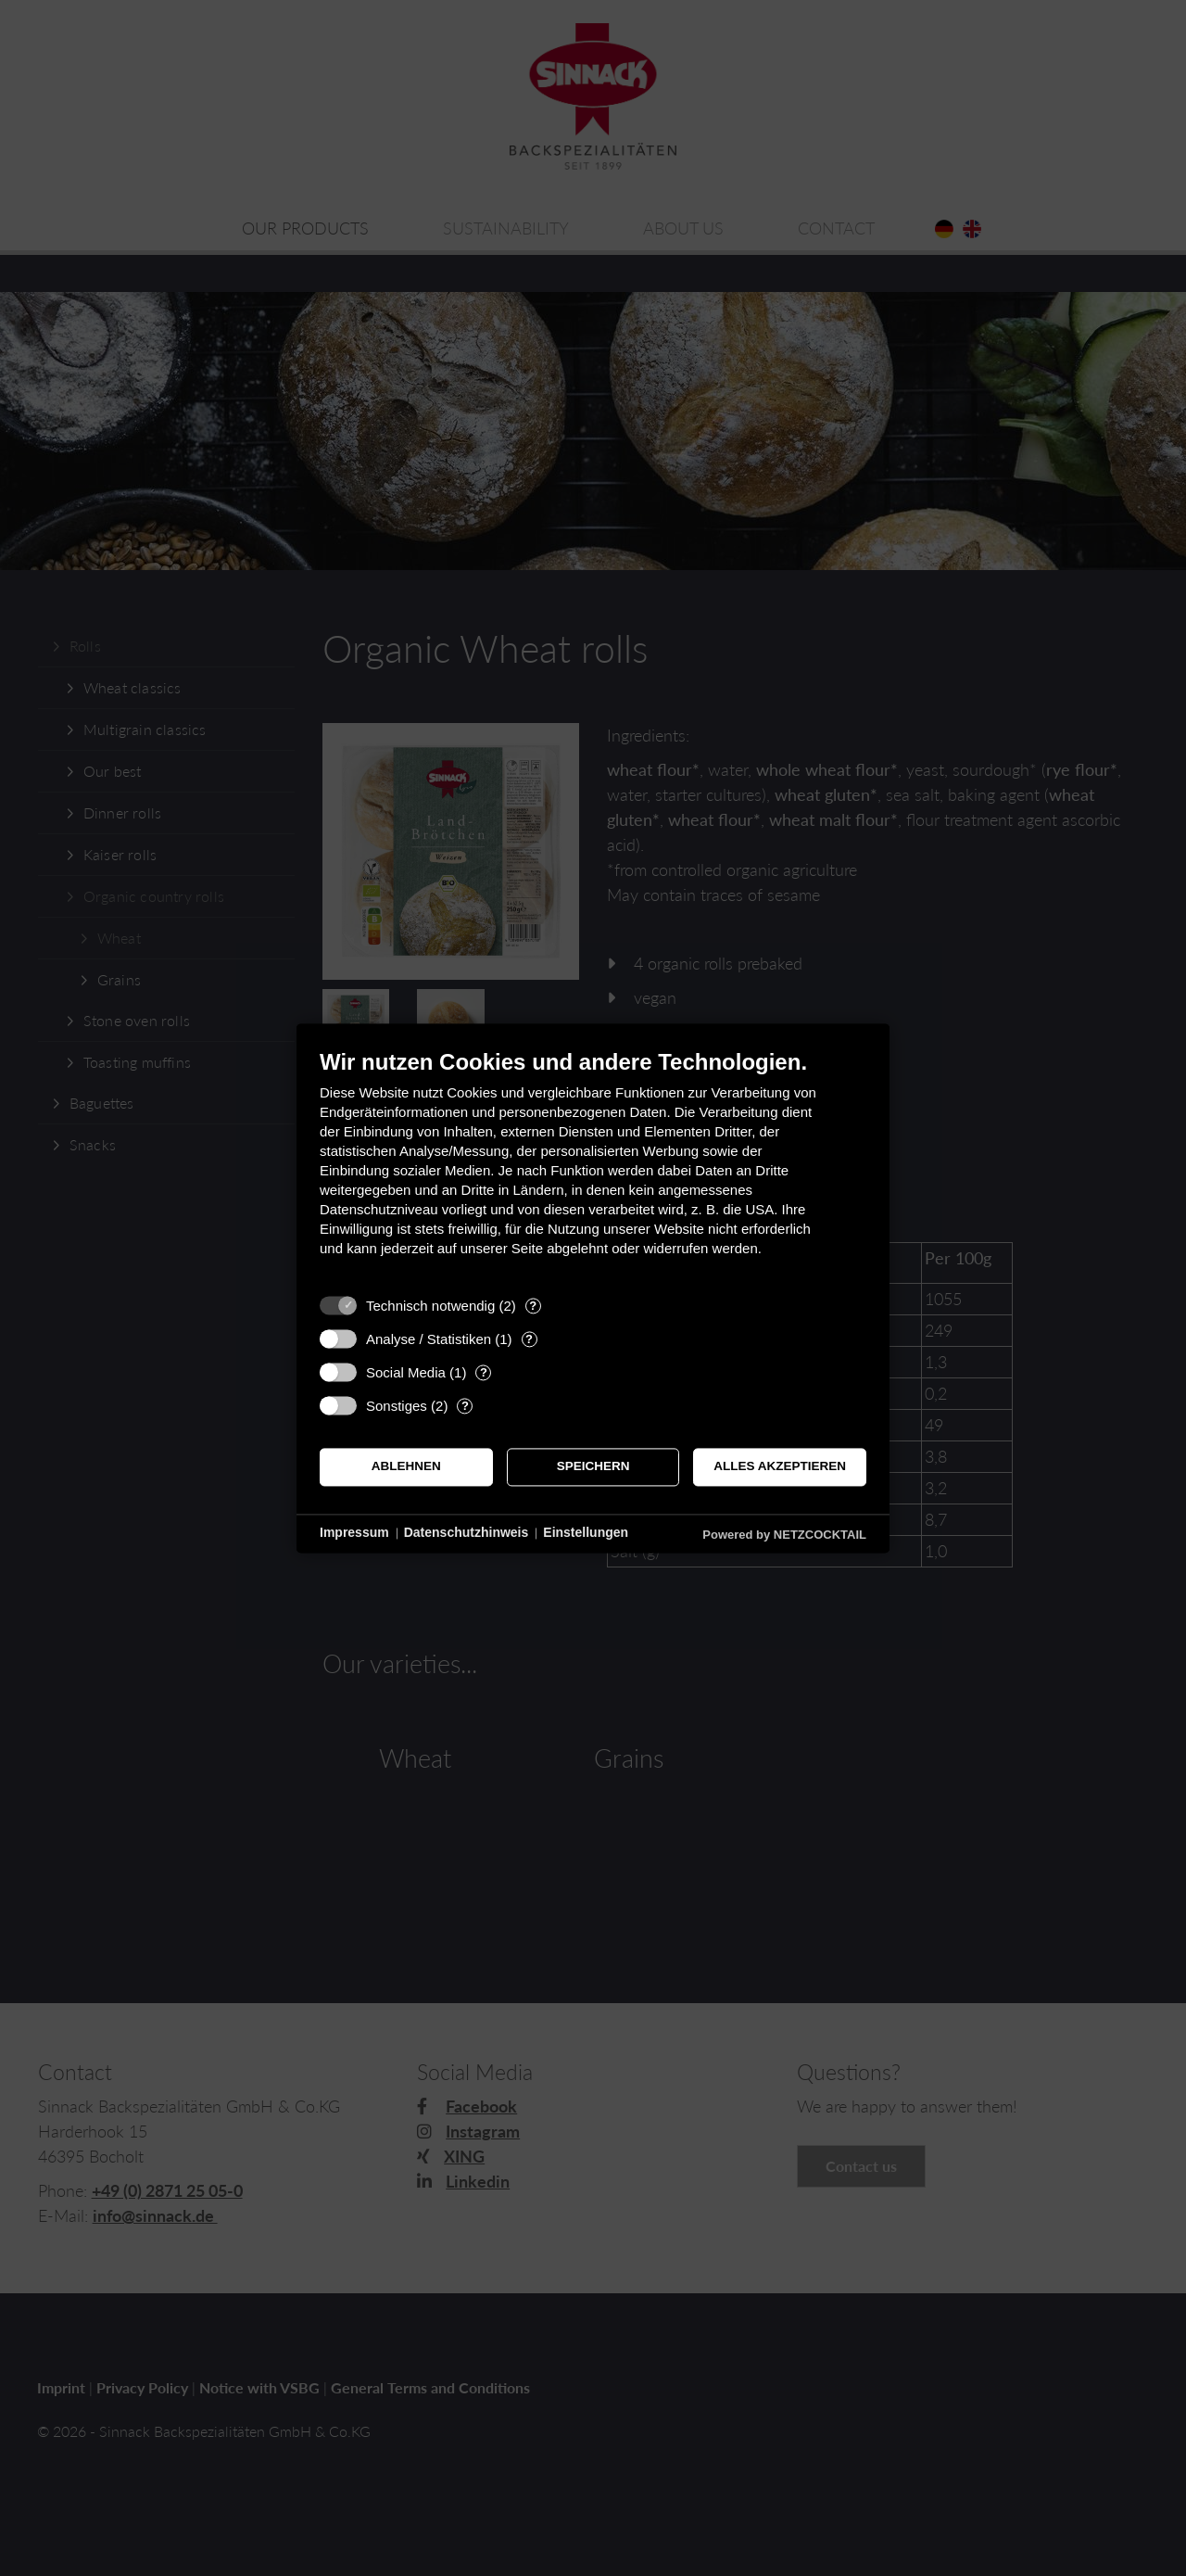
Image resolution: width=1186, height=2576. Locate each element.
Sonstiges (396, 1406)
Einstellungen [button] (585, 1533)
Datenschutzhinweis (466, 1533)
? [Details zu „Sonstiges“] (465, 1406)
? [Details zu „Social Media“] (483, 1372)
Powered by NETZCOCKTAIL (784, 1535)
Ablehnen (406, 1467)
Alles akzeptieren (779, 1467)
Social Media (406, 1372)
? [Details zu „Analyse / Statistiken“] (529, 1339)
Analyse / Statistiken (428, 1339)
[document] (593, 1166)
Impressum (354, 1533)
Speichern (593, 1467)
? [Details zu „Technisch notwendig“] (532, 1306)
